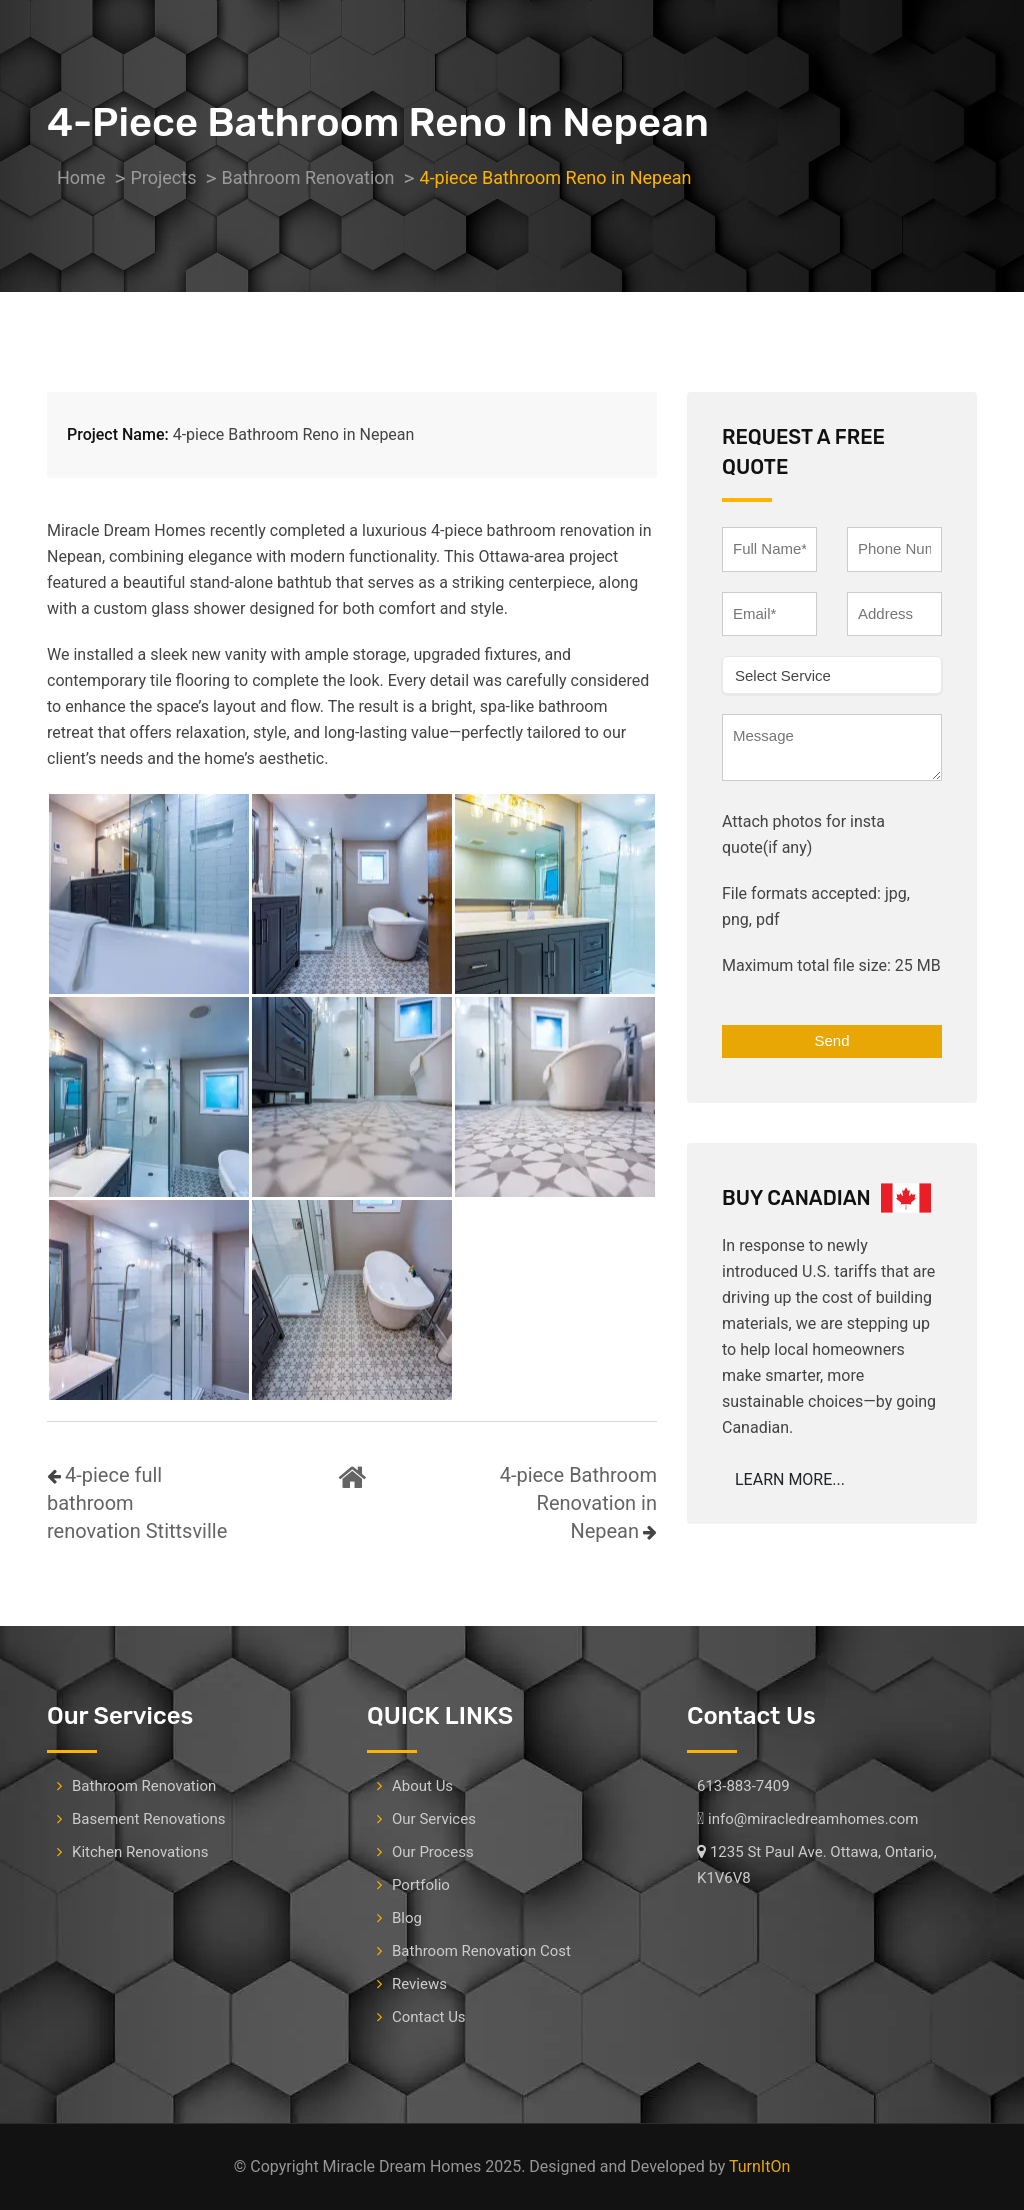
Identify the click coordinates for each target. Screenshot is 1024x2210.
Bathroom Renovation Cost (481, 1951)
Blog (407, 1918)
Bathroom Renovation (144, 1786)
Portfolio (421, 1885)
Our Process (433, 1852)
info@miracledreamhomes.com (813, 1819)
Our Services (434, 1819)
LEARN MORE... (790, 1479)
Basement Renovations (149, 1819)
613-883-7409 (743, 1786)
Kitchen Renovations (140, 1852)
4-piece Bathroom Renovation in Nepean (578, 1503)
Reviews (419, 1984)
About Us (422, 1786)
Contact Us (429, 2017)
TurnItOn (759, 2166)
